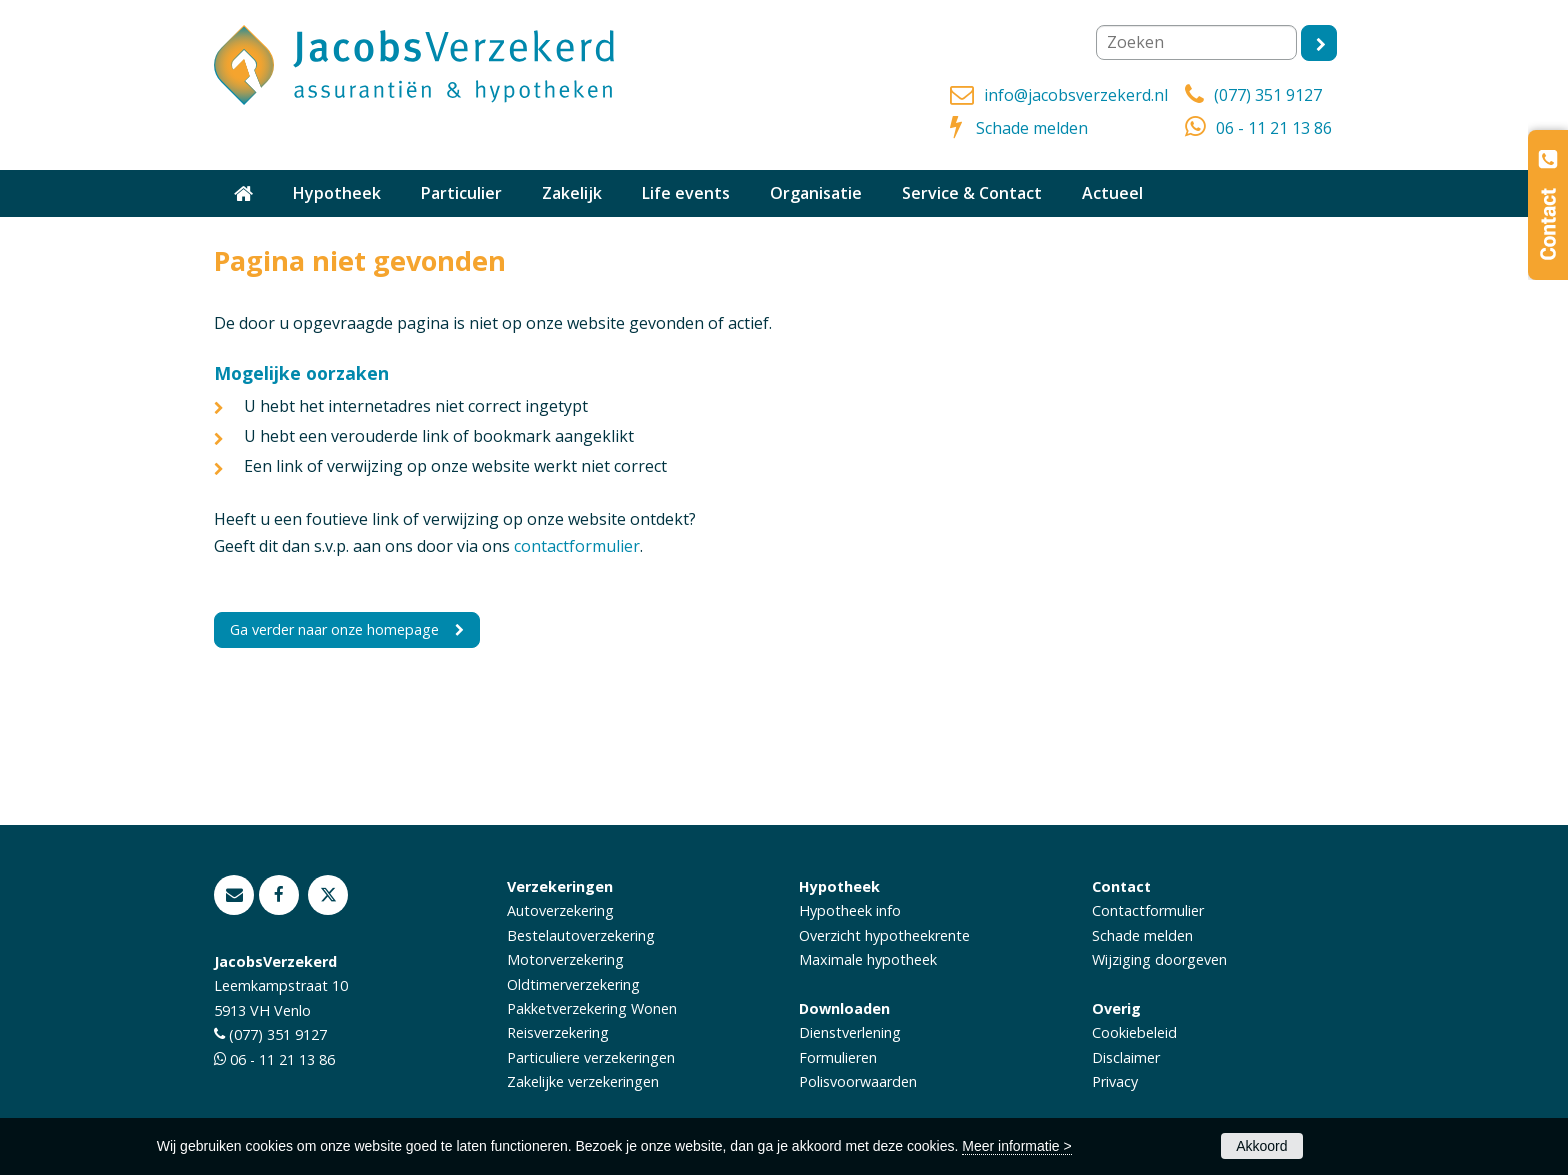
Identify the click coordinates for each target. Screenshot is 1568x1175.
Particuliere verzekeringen (591, 1057)
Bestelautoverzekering (581, 935)
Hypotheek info (850, 910)
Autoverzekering (560, 910)
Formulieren (838, 1057)
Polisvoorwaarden (858, 1081)
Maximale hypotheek (868, 959)
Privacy (1115, 1081)
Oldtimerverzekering (573, 984)
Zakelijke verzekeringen (583, 1081)
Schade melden (1032, 128)
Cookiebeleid (1134, 1032)
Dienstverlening (850, 1032)
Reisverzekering (558, 1032)
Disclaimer (1126, 1057)
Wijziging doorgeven (1159, 959)
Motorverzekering (565, 959)
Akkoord (1261, 1146)
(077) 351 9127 (1268, 95)
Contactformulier (1148, 910)
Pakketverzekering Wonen (592, 1008)
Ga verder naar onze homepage (334, 629)
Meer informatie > (1016, 1146)
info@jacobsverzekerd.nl (1076, 95)
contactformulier (577, 546)
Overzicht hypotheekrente (884, 935)
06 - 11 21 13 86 (1274, 128)
